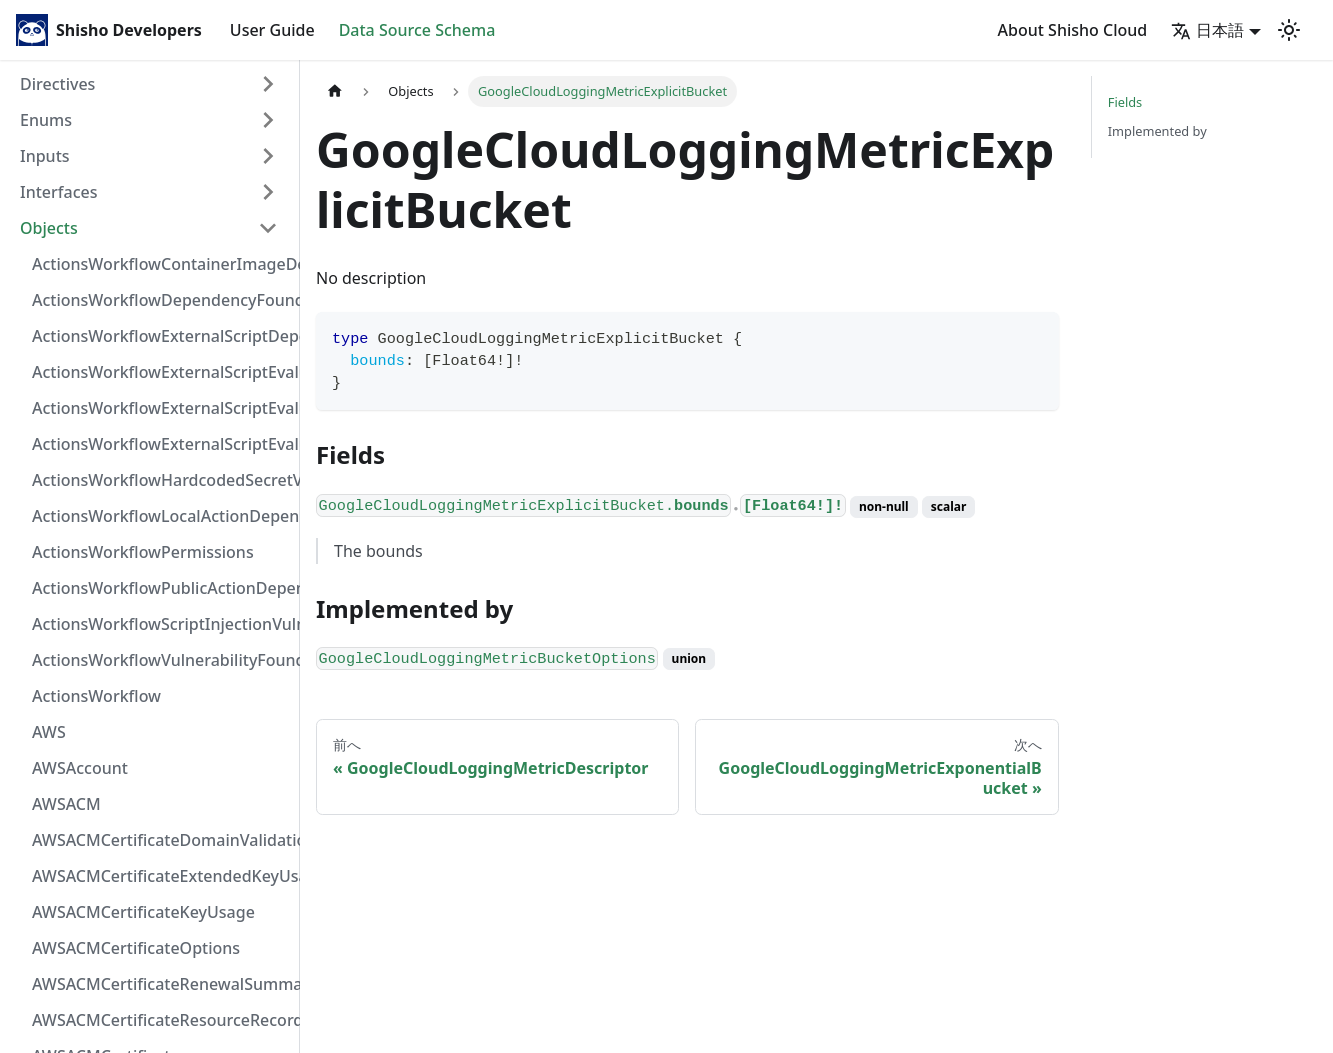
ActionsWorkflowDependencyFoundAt (161, 300)
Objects (49, 228)
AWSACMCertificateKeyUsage (143, 912)
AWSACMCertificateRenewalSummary (161, 984)
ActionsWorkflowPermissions (143, 552)
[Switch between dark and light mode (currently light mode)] (1289, 30)
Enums (46, 120)
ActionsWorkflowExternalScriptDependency (161, 336)
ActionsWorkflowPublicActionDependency (161, 588)
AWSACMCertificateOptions (136, 948)
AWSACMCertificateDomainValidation (161, 840)
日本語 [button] (1207, 30)
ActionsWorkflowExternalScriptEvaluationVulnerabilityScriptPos (161, 408)
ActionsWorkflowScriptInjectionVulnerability (161, 624)
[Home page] (335, 91)
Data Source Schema (417, 30)
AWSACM (66, 804)
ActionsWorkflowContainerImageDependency (161, 264)
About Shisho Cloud (1073, 30)
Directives (57, 84)
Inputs (45, 156)
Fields (1125, 102)
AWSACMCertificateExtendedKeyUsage (161, 876)
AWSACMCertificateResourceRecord (161, 1020)
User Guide (272, 30)
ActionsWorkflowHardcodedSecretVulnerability (161, 480)
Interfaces (58, 192)
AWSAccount (80, 768)
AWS (49, 732)
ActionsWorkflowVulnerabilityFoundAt (161, 660)
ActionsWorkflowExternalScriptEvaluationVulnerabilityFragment (161, 372)
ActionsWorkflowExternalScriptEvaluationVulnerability (161, 444)
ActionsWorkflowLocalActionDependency (161, 516)
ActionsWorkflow (96, 696)
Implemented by (1157, 131)
